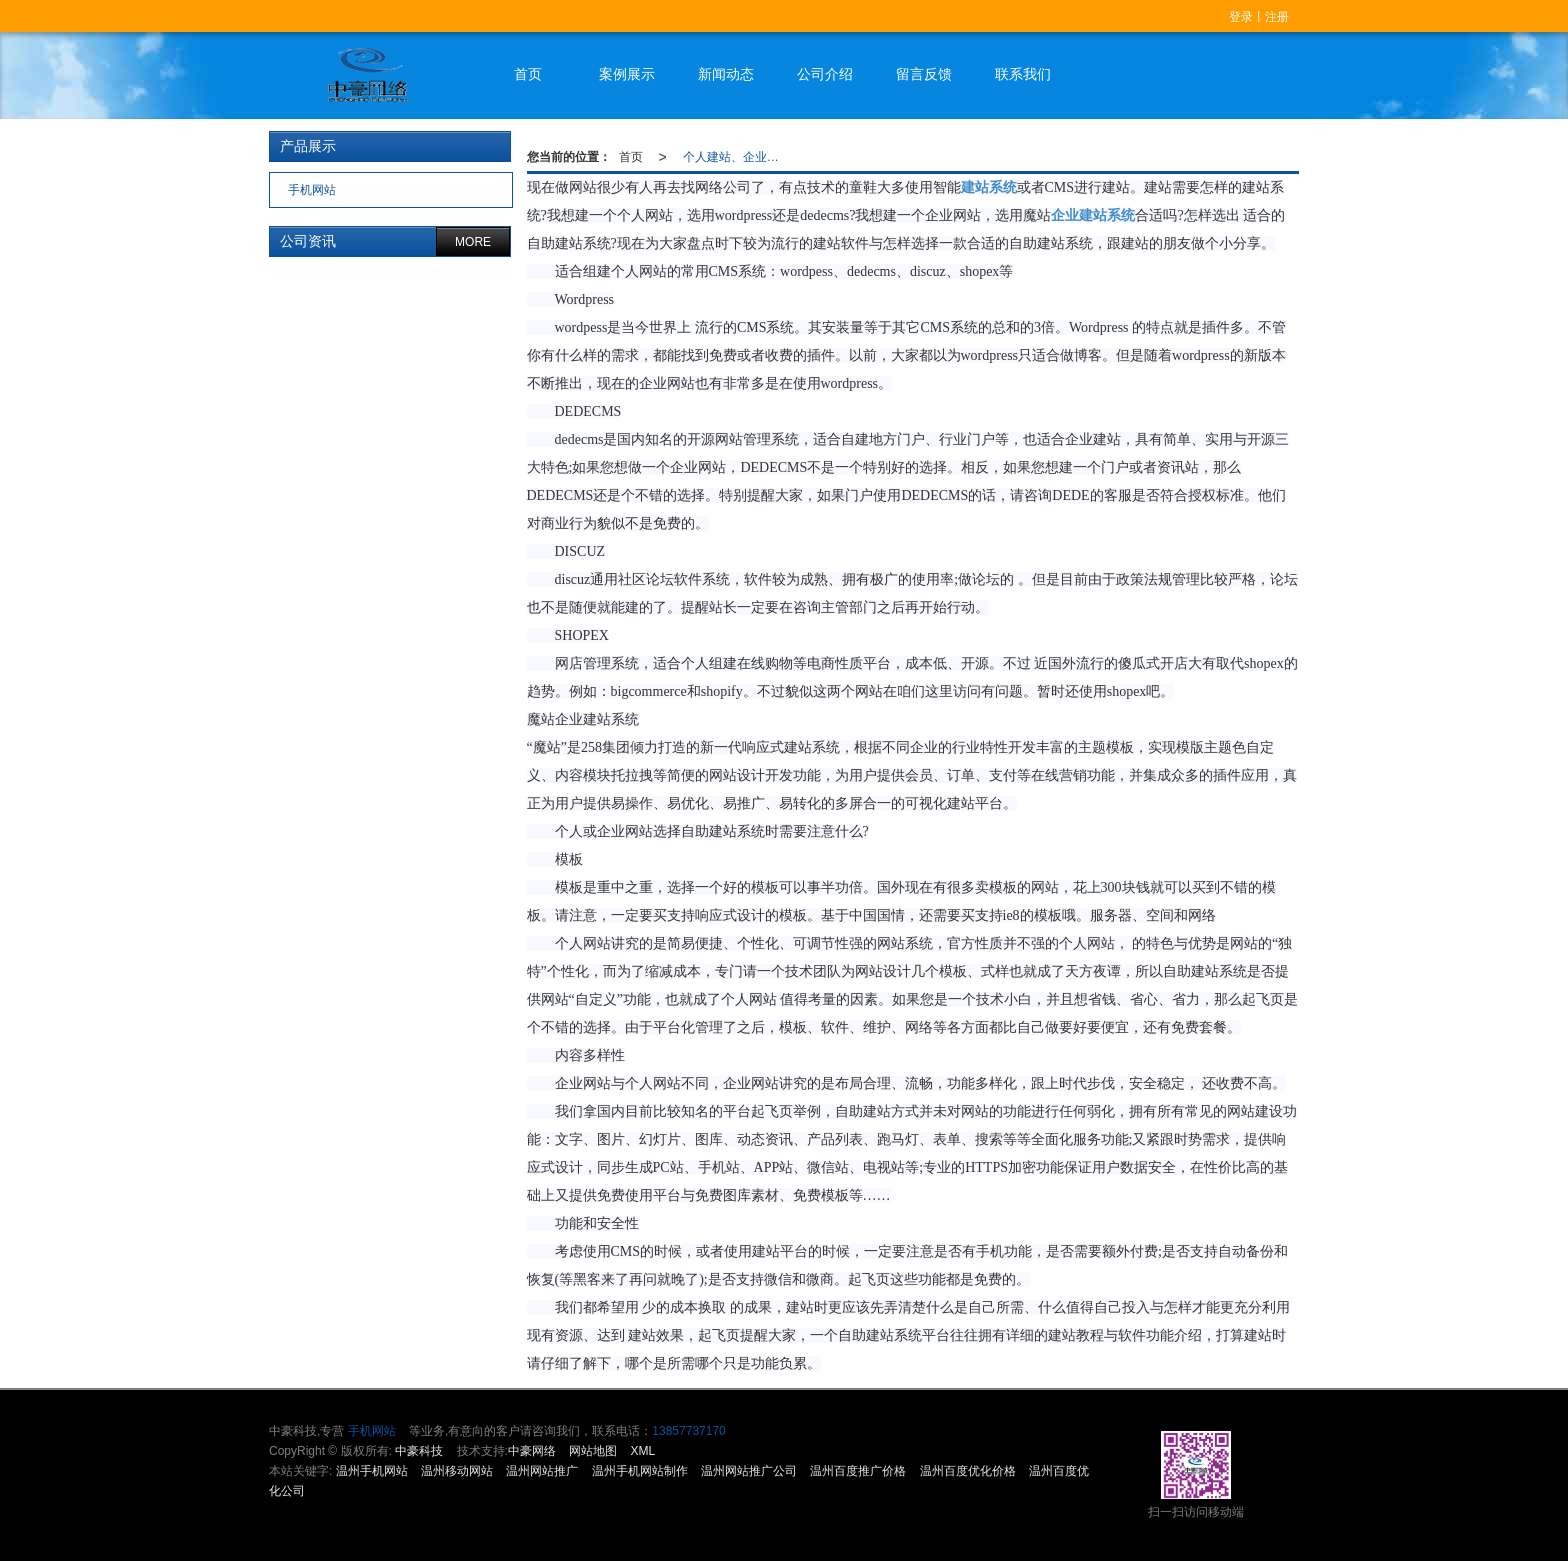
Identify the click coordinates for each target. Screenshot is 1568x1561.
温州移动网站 (457, 1471)
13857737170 (688, 1431)
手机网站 (310, 190)
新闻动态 (726, 74)
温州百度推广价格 (858, 1471)
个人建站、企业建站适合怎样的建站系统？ (737, 157)
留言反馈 (924, 74)
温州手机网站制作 (640, 1471)
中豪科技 (419, 1451)
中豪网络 (532, 1451)
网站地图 (593, 1451)
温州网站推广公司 (749, 1471)
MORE (473, 242)
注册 (1277, 17)
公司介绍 (825, 74)
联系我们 (1023, 74)
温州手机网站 (372, 1471)
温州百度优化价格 (968, 1471)
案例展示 (627, 74)
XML (643, 1451)
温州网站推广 (542, 1471)
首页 (528, 74)
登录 (1241, 17)
